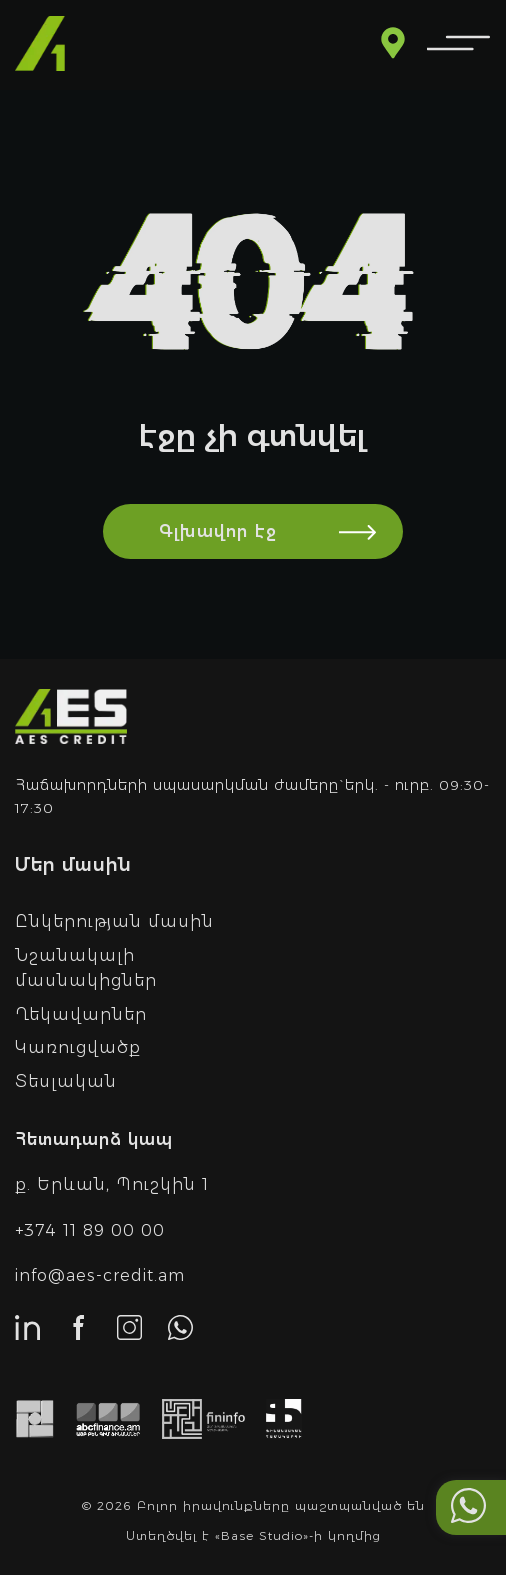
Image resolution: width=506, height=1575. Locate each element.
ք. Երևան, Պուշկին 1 (112, 1184)
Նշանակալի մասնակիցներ (86, 968)
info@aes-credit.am (100, 1275)
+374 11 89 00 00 (90, 1230)
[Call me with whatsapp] (468, 1507)
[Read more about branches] (393, 45)
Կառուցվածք (78, 1047)
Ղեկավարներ (81, 1014)
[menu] (459, 44)
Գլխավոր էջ (281, 531)
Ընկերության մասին (114, 921)
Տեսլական (66, 1081)
